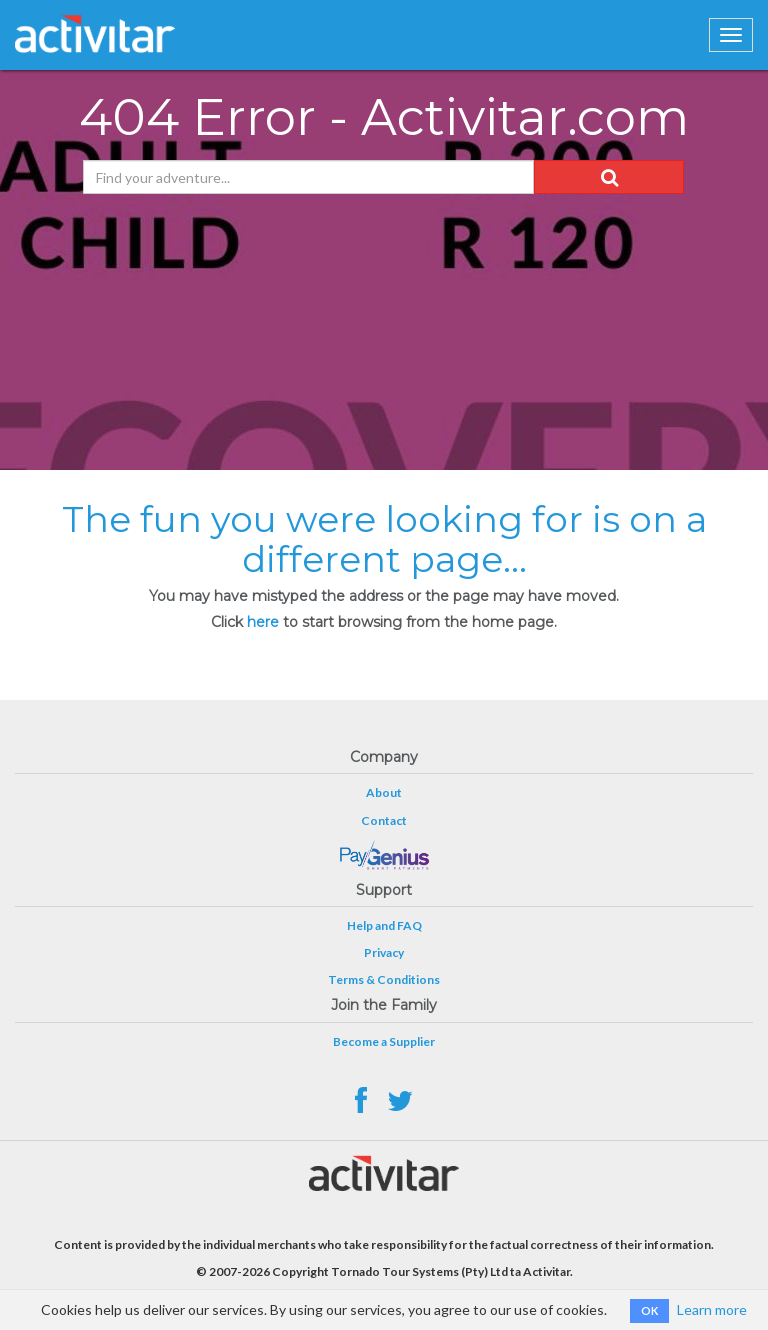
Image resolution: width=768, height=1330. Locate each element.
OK (649, 1310)
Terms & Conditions (384, 979)
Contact (384, 820)
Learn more (712, 1309)
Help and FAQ (384, 925)
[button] (609, 177)
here (263, 622)
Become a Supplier (384, 1041)
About (384, 792)
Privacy (384, 952)
